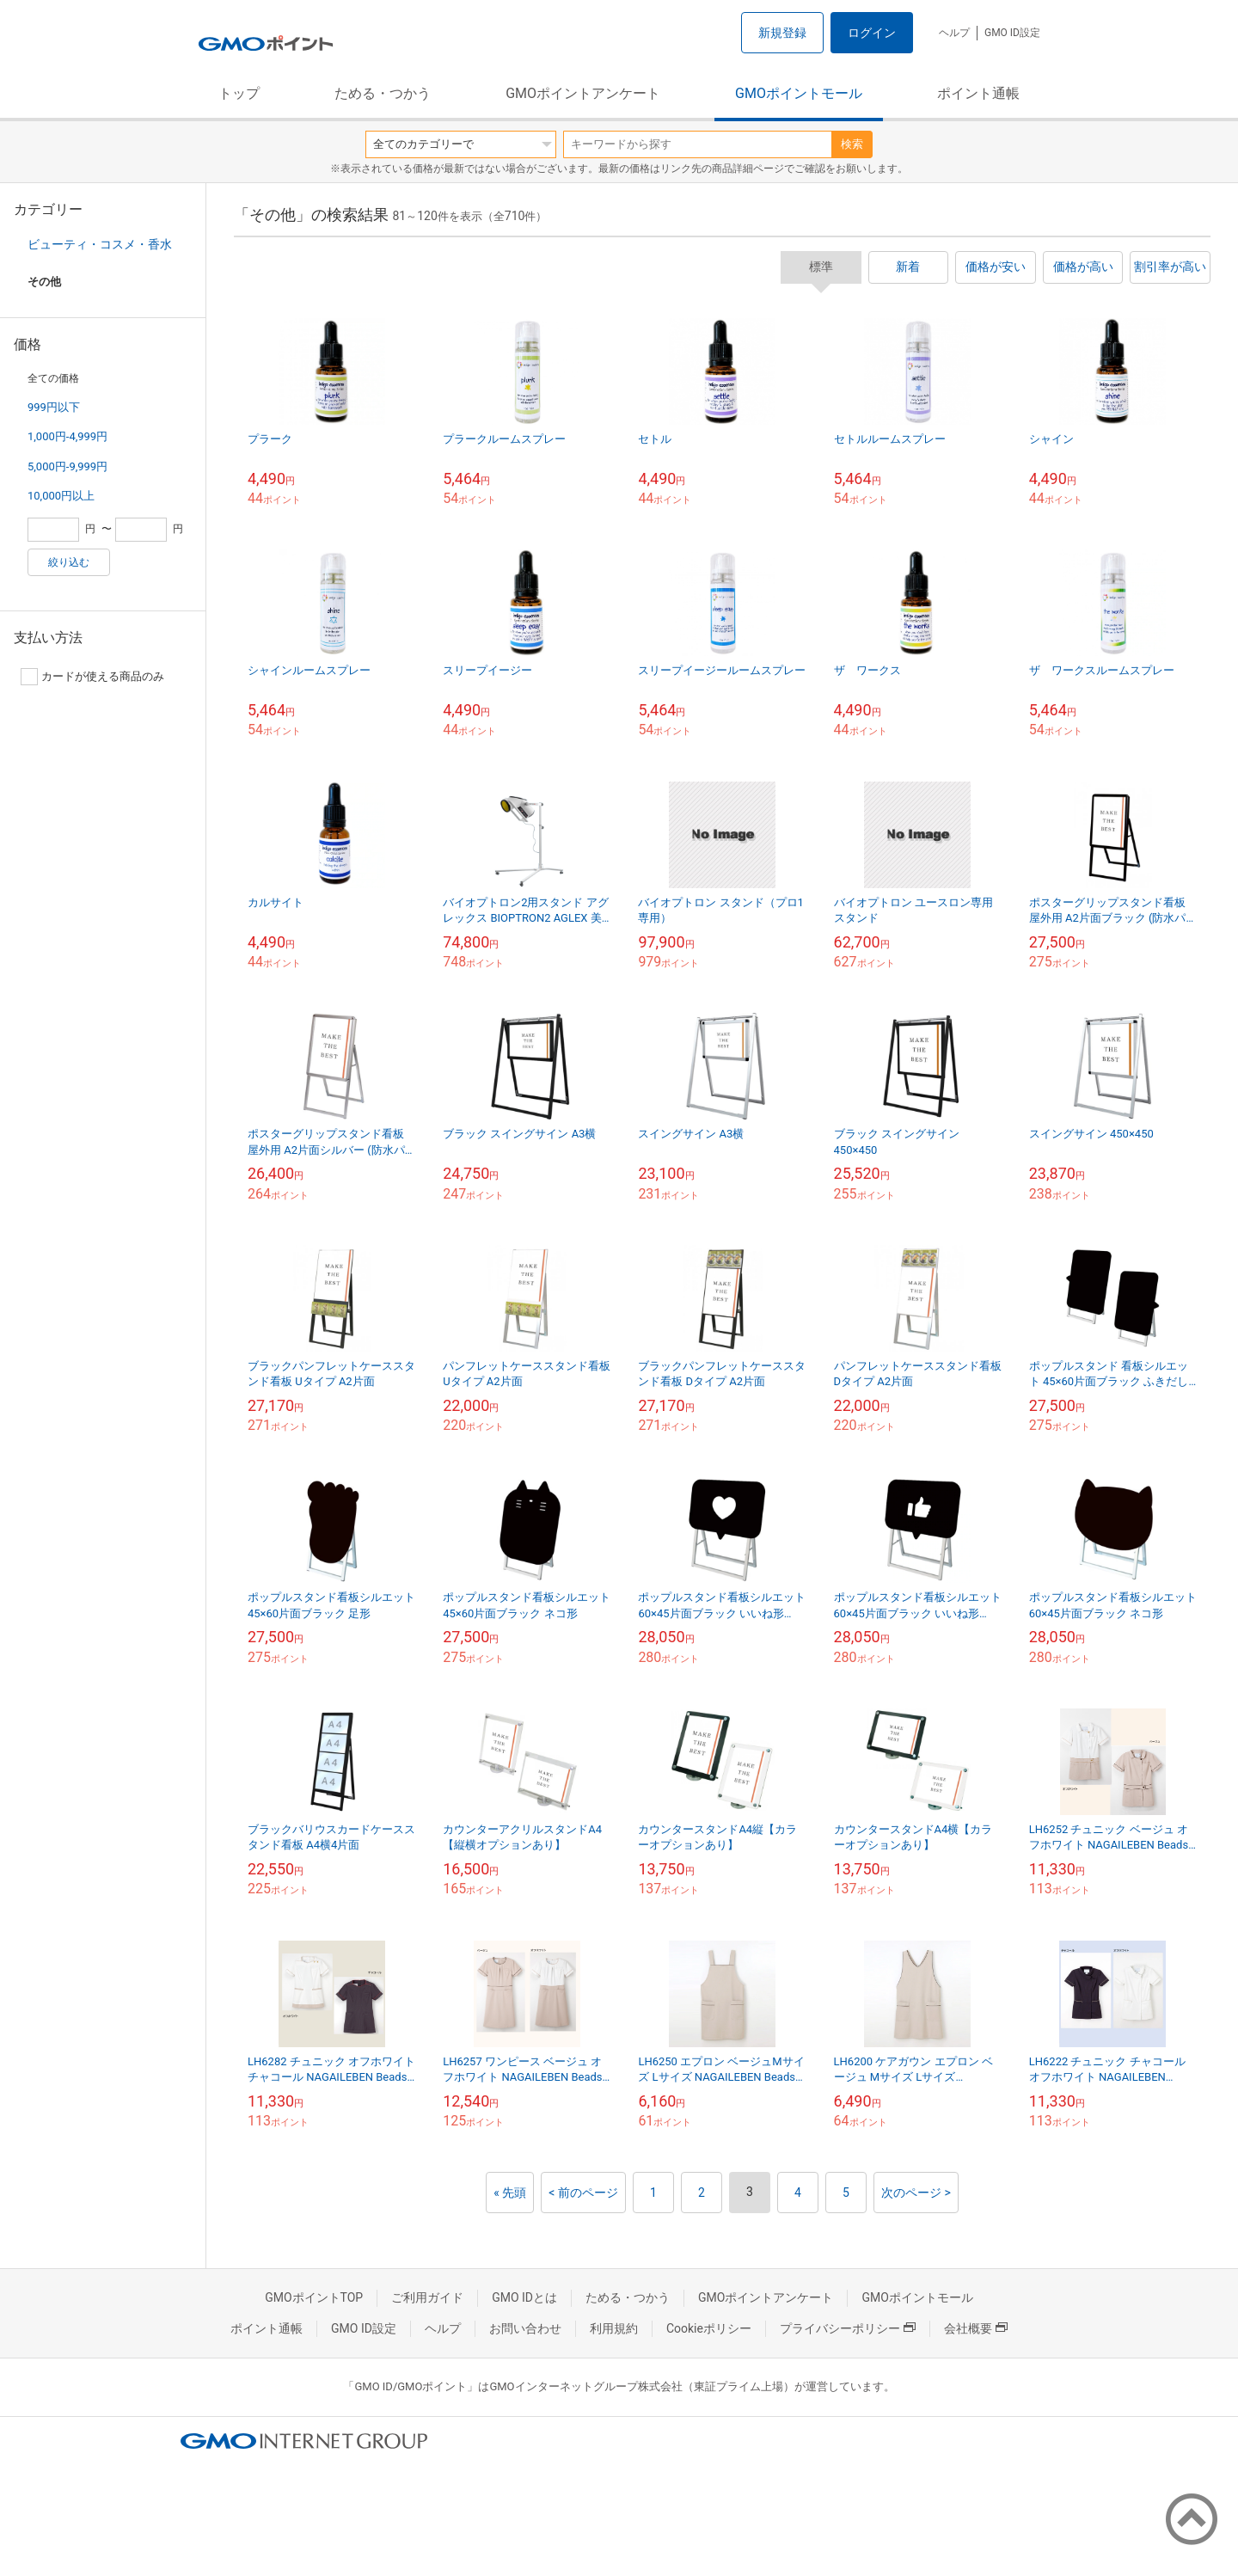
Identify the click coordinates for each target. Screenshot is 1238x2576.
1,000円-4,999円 (67, 436)
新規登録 (782, 33)
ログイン (872, 33)
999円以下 (54, 407)
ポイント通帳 (978, 93)
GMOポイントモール (798, 93)
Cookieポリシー (708, 2328)
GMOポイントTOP (314, 2297)
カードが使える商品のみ (92, 676)
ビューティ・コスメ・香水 (100, 244)
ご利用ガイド (427, 2297)
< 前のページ (583, 2192)
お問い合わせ (525, 2328)
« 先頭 (509, 2192)
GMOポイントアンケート (583, 93)
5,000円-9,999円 (67, 466)
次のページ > (916, 2192)
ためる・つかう (382, 93)
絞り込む (68, 562)
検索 (852, 144)
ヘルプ (954, 33)
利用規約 (614, 2328)
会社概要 (976, 2328)
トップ (239, 93)
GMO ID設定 (1012, 33)
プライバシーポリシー (848, 2328)
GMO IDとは (524, 2297)
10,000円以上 (61, 495)
